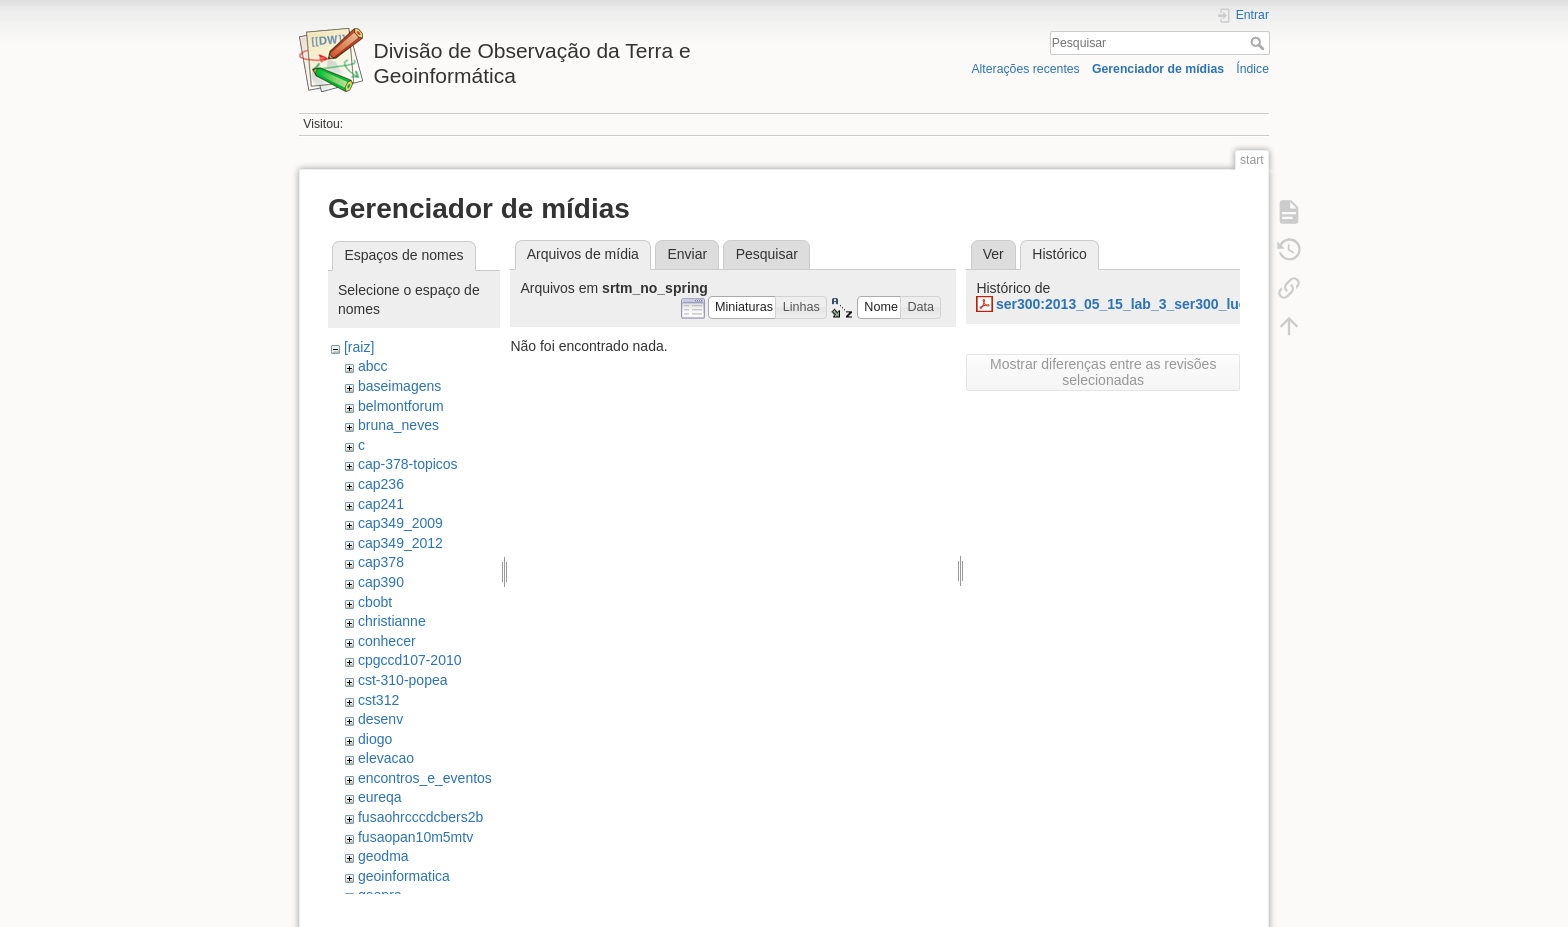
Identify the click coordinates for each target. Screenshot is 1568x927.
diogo (375, 739)
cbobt (375, 602)
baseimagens (399, 386)
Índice (1252, 69)
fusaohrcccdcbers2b (420, 817)
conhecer (387, 641)
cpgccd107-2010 (410, 660)
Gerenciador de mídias (1158, 69)
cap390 (381, 582)
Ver (993, 254)
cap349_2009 (400, 523)
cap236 (381, 484)
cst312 (378, 700)
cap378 (381, 562)
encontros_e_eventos (425, 778)
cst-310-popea (403, 680)
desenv (380, 719)
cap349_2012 (400, 543)
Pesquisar (1259, 43)
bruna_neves (398, 425)
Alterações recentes (1025, 69)
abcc (373, 366)
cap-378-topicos (408, 464)
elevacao (386, 758)
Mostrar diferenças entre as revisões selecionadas (1103, 372)
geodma (383, 856)
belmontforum (401, 406)
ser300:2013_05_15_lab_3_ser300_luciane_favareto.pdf (1179, 304)
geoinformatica (404, 876)
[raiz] (359, 347)
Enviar (687, 254)
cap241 (381, 504)
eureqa (380, 797)
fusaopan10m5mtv (415, 837)
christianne (392, 621)
